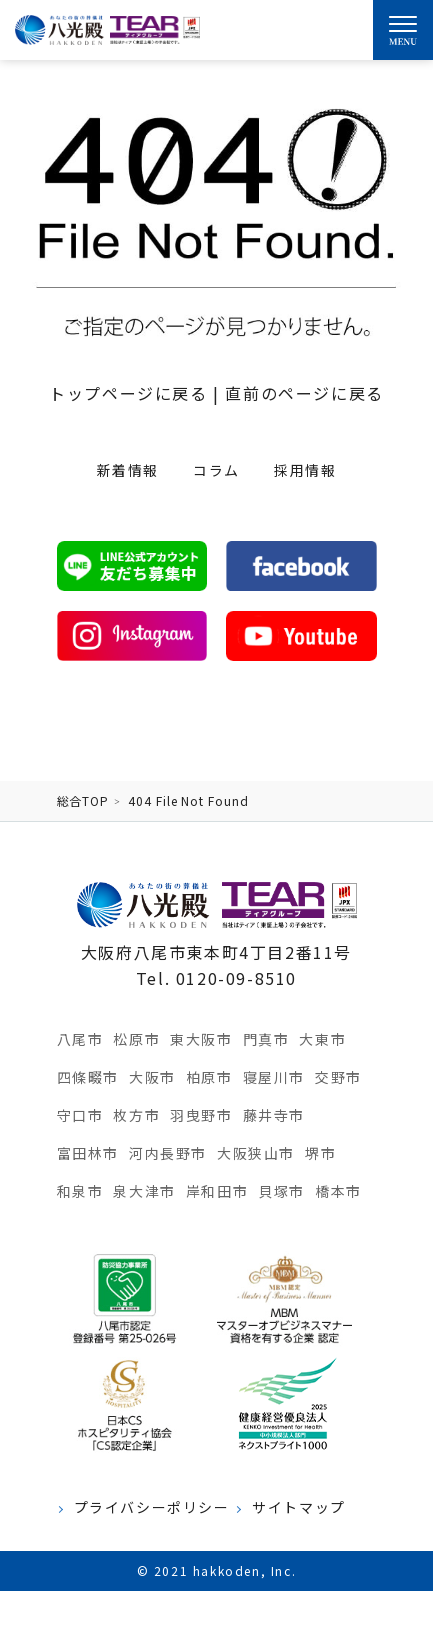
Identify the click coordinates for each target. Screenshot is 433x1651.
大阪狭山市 (256, 1153)
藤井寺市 (274, 1115)
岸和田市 (217, 1191)
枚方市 (136, 1115)
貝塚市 (281, 1191)
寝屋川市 (274, 1077)
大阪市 (152, 1077)
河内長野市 (168, 1153)
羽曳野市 (201, 1115)
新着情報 (128, 470)
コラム (216, 470)
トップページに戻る (128, 393)
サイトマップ (299, 1507)
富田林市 (88, 1153)
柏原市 (209, 1077)
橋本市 (338, 1191)
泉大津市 (144, 1191)
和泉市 (80, 1191)
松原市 (136, 1039)
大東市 (322, 1039)
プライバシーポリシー (152, 1507)
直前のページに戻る (304, 393)
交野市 (338, 1077)
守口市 (80, 1115)
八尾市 (80, 1039)
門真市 (266, 1039)
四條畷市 (88, 1077)
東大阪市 (201, 1039)
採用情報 (305, 470)
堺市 (320, 1153)
